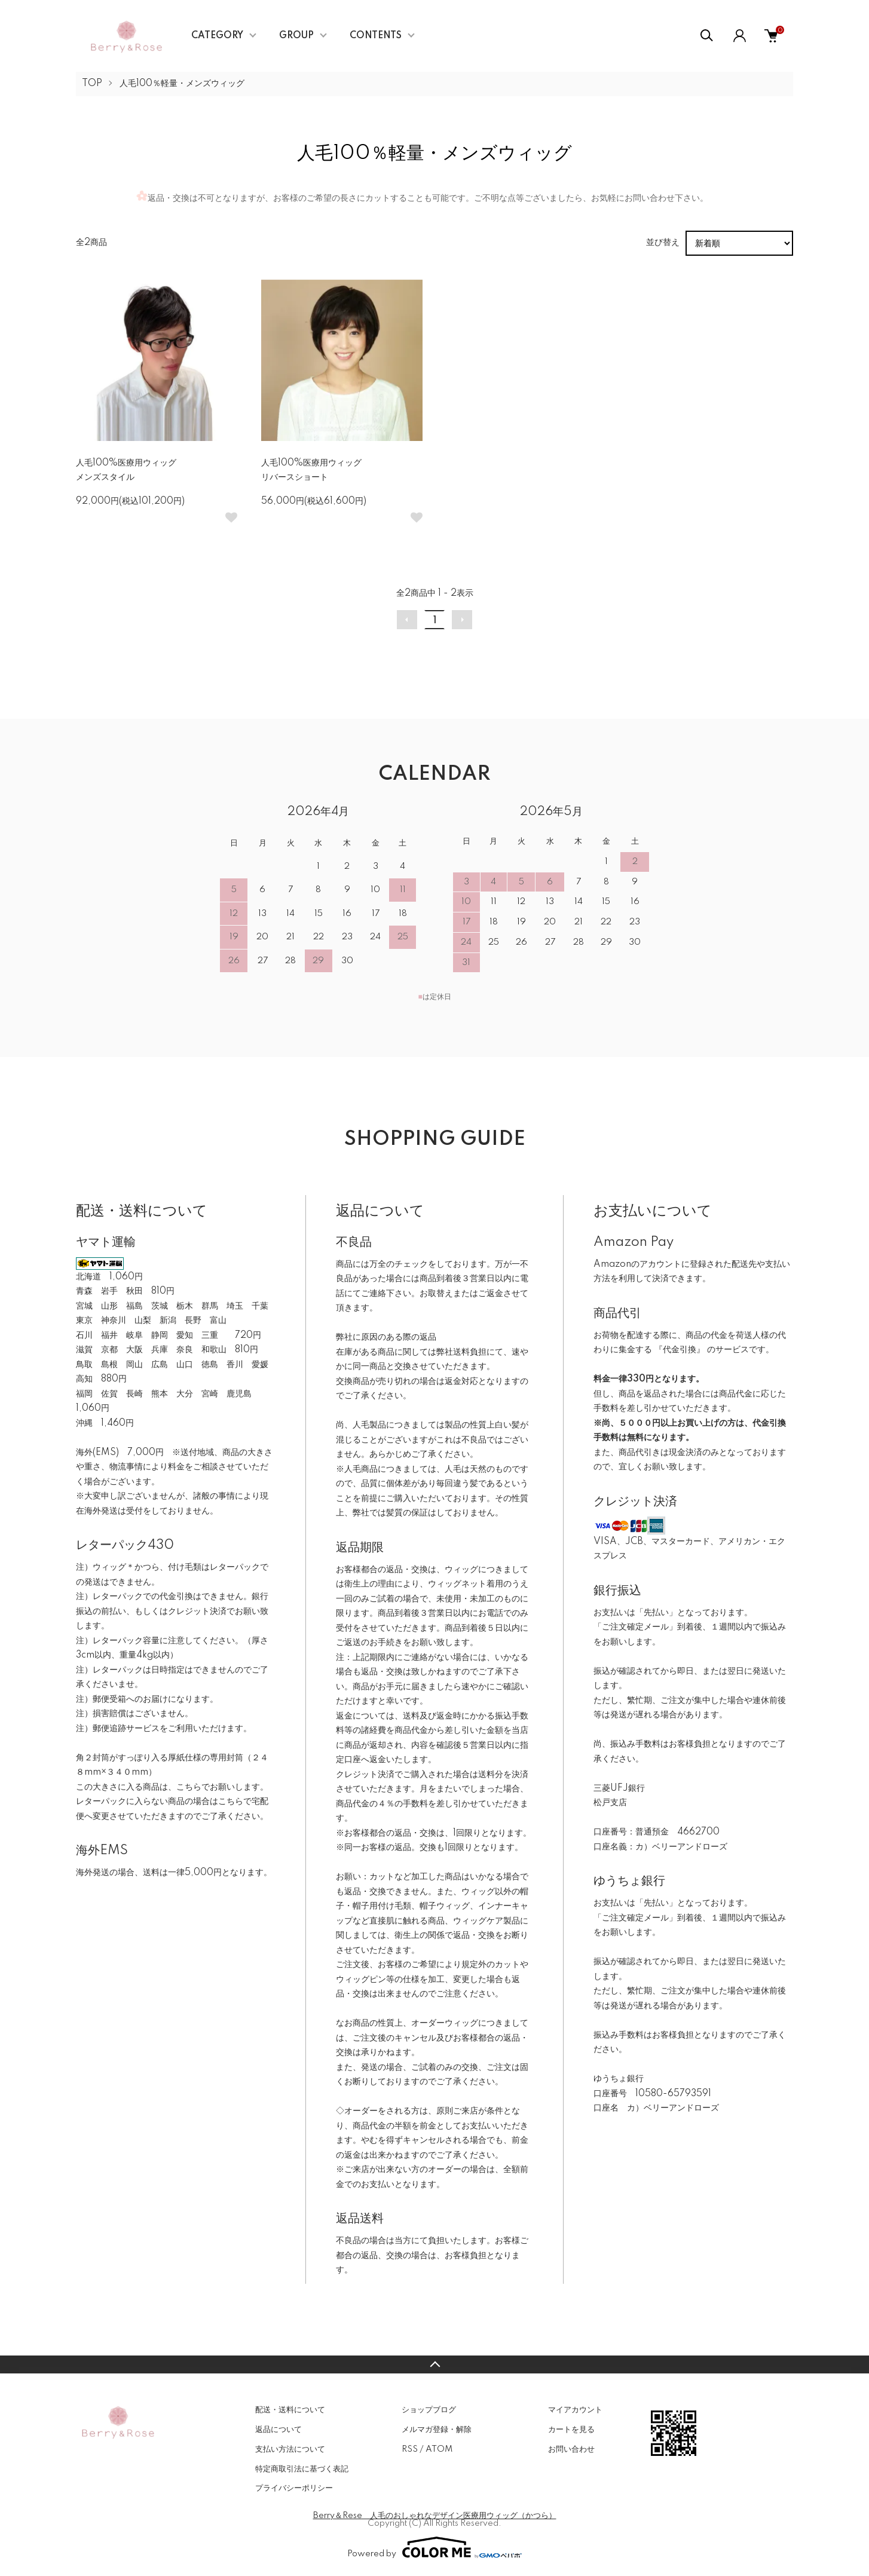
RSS (410, 2449)
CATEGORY (217, 36)
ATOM (439, 2449)
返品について (278, 2429)
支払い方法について (290, 2449)
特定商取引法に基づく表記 (301, 2469)
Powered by (434, 2547)
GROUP (296, 36)
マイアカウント (575, 2410)
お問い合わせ (571, 2449)
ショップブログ (429, 2410)
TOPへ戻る (434, 2364)
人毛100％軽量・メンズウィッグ (182, 83)
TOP (92, 83)
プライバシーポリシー (294, 2488)
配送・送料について (290, 2410)
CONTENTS (376, 36)
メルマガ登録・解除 (437, 2429)
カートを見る (571, 2429)
